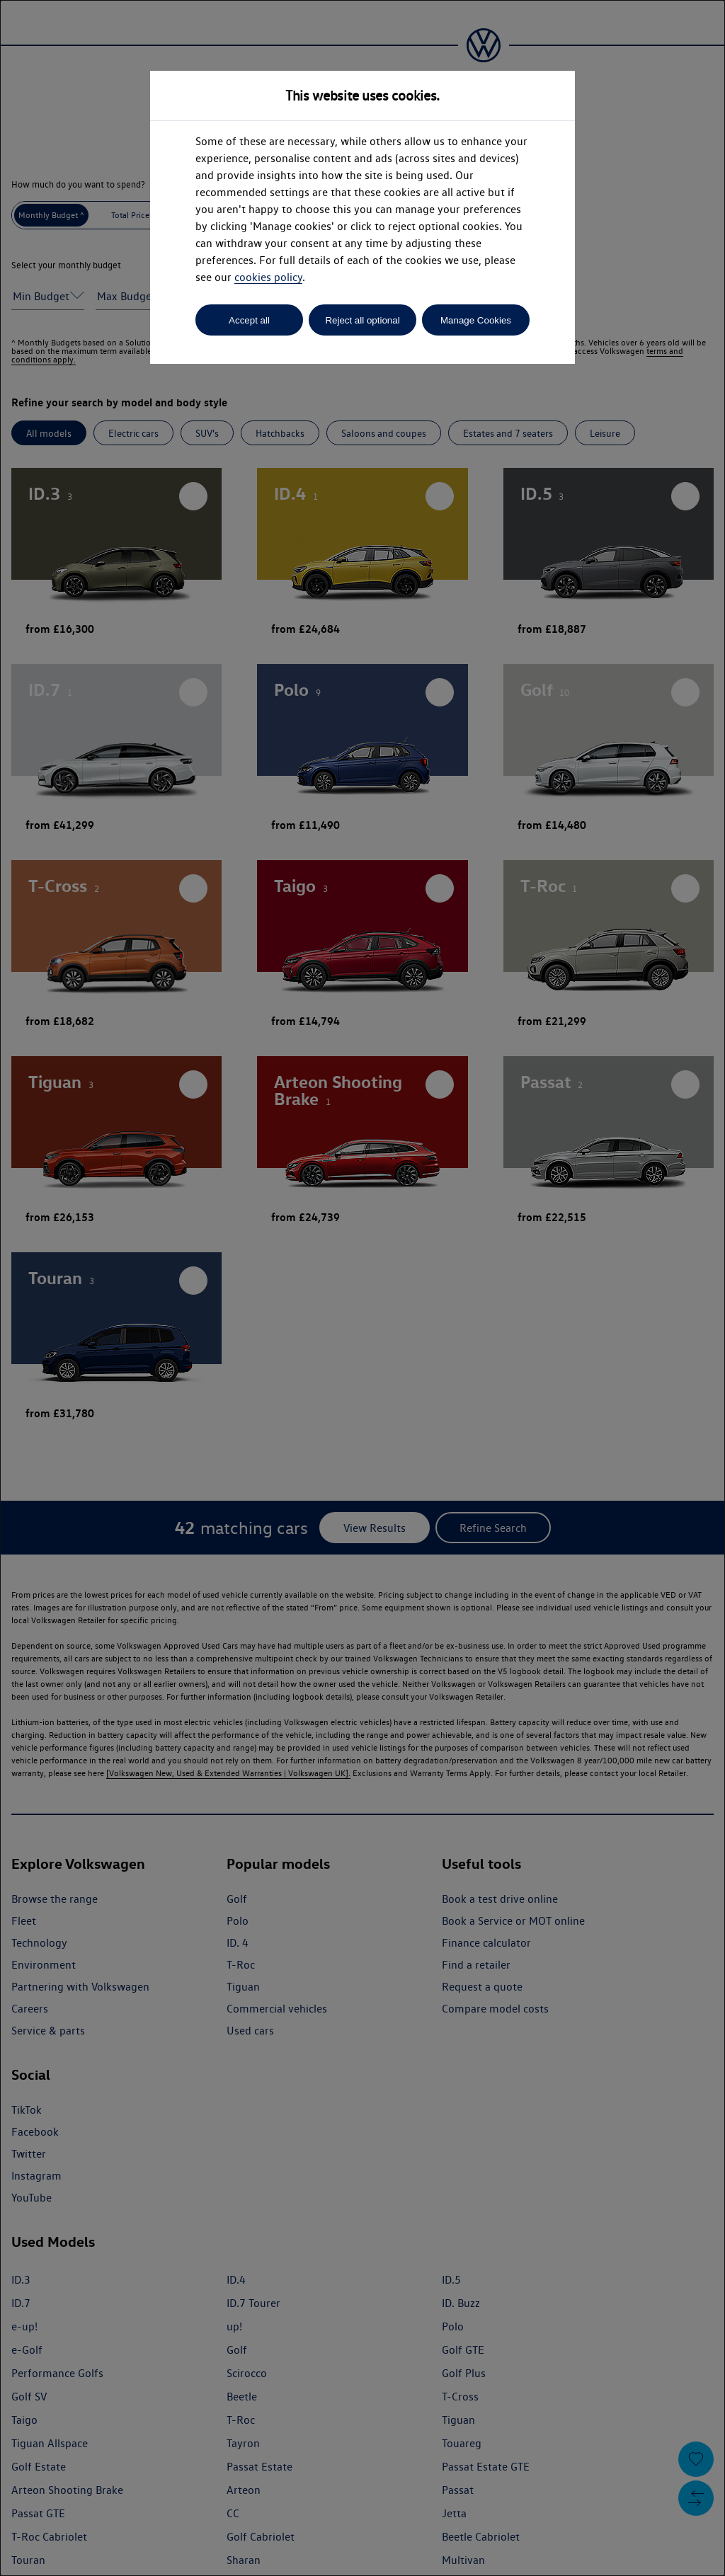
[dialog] (362, 1288)
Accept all (249, 320)
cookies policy (268, 277)
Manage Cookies (475, 320)
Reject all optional (362, 320)
